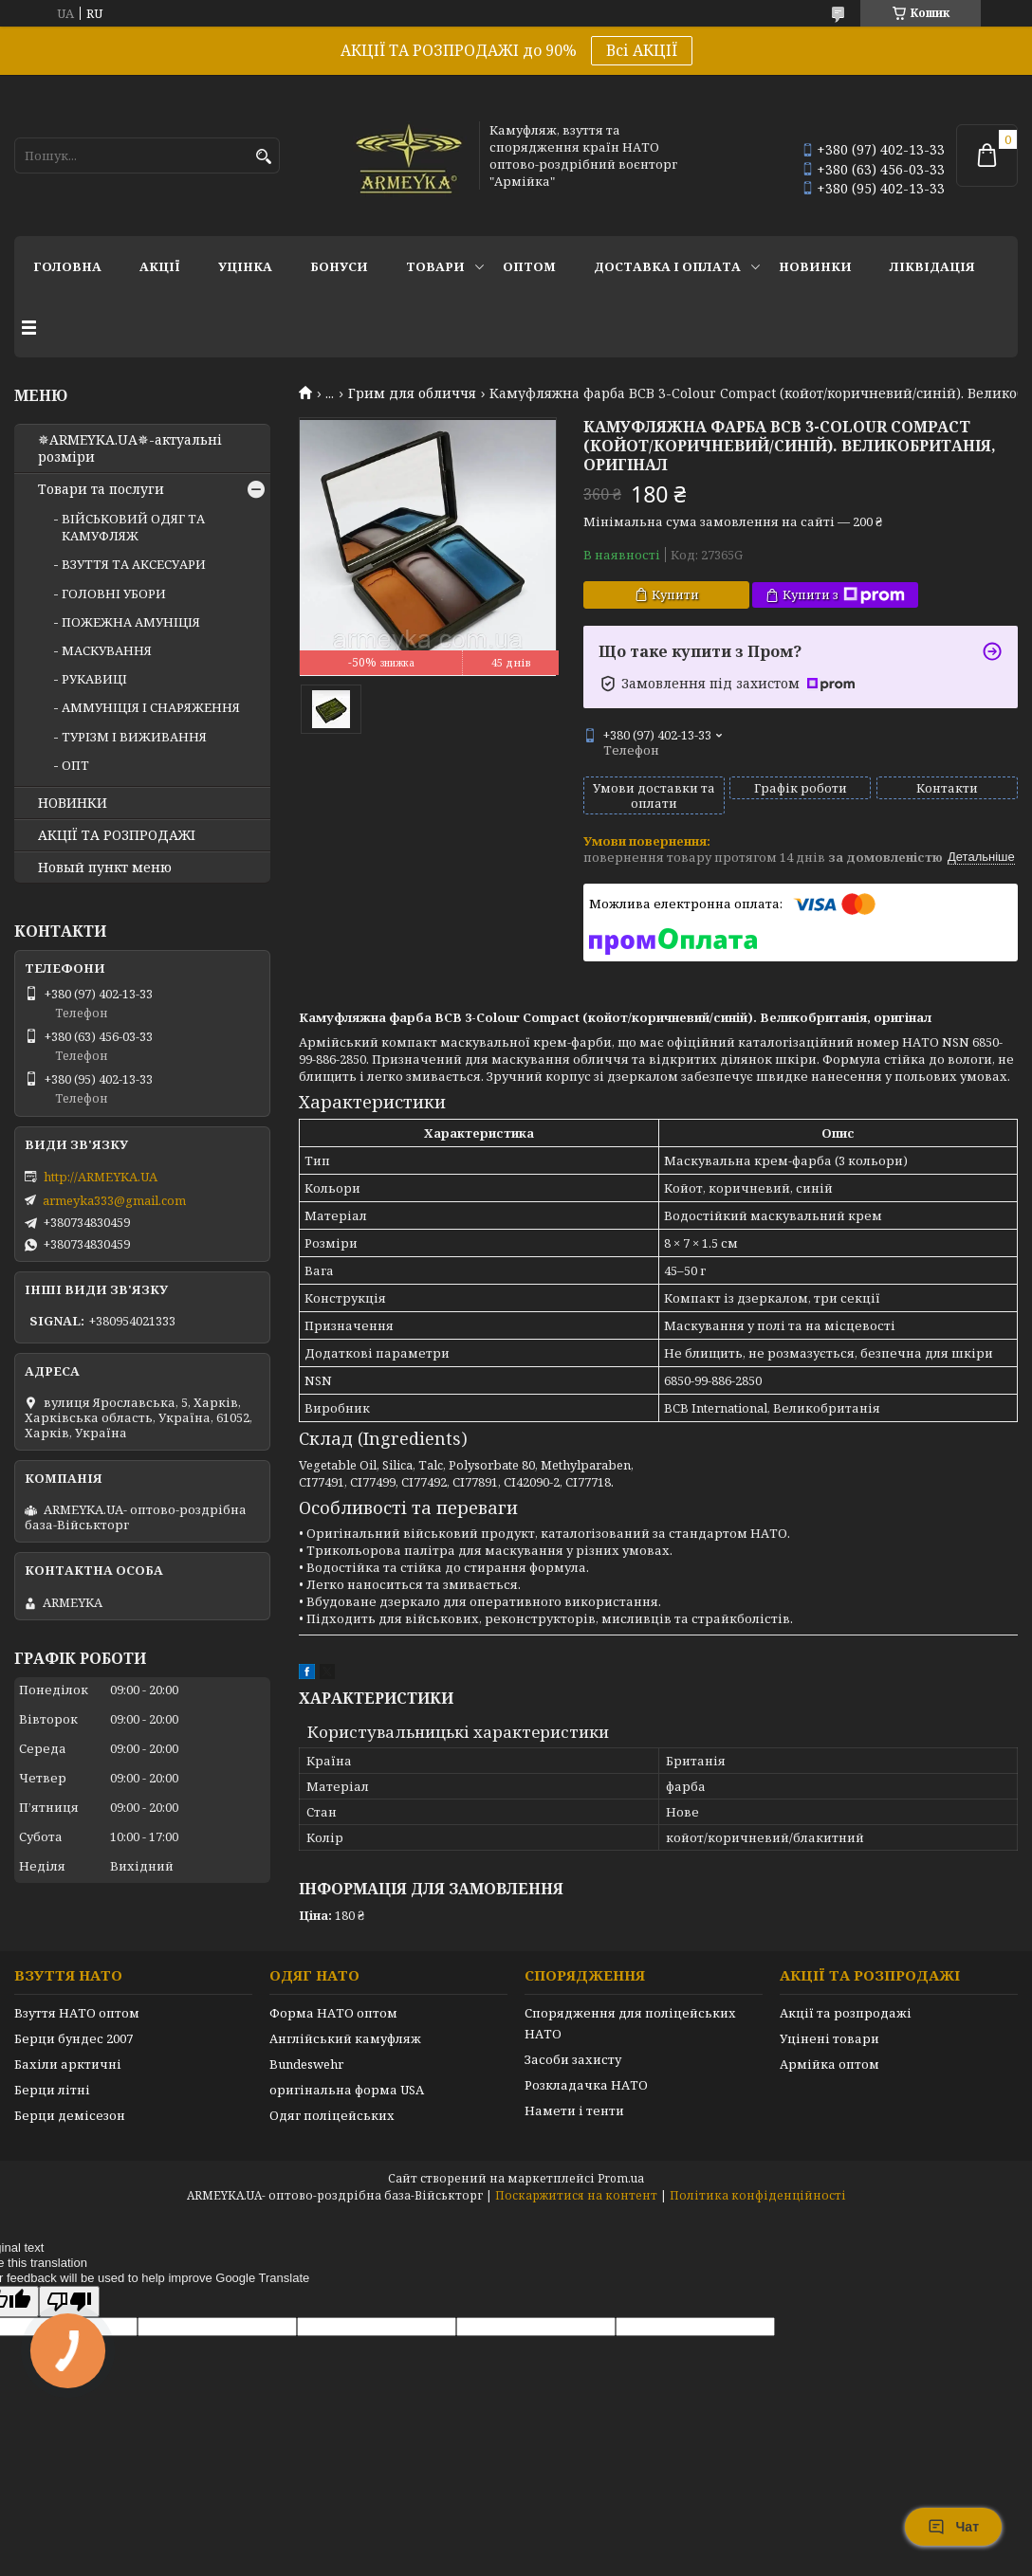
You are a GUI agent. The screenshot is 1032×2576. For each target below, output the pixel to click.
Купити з (844, 595)
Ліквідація (932, 266)
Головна (67, 266)
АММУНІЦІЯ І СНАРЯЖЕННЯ (151, 707)
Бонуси (339, 266)
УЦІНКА (245, 266)
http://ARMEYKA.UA (100, 1176)
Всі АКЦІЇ (641, 50)
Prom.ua (621, 2178)
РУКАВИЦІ (94, 678)
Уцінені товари (829, 2038)
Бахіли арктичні (67, 2064)
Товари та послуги (101, 489)
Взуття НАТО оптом (76, 2012)
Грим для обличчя (412, 393)
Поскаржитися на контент (576, 2195)
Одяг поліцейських (332, 2115)
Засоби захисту (573, 2059)
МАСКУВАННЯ (107, 650)
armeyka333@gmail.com (114, 1200)
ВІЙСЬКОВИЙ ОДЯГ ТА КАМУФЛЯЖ (133, 527)
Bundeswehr (306, 2064)
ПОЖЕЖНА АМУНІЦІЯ (131, 621)
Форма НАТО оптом (333, 2012)
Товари (435, 266)
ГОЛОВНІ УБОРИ (114, 593)
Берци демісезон (69, 2115)
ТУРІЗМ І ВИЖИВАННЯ (134, 736)
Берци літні (52, 2089)
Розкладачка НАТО (586, 2084)
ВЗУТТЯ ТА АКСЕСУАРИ (134, 564)
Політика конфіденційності (758, 2195)
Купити (675, 594)
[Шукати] (263, 157)
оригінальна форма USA (346, 2089)
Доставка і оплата (667, 266)
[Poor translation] (69, 2301)
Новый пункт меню (105, 867)
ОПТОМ (529, 266)
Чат (953, 2526)
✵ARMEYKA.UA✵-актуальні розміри (130, 448)
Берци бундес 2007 (73, 2038)
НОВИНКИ (815, 266)
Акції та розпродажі (846, 2012)
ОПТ (75, 765)
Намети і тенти (574, 2110)
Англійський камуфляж (345, 2038)
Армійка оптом (829, 2064)
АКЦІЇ (159, 266)
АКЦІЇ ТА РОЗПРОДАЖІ (116, 835)
